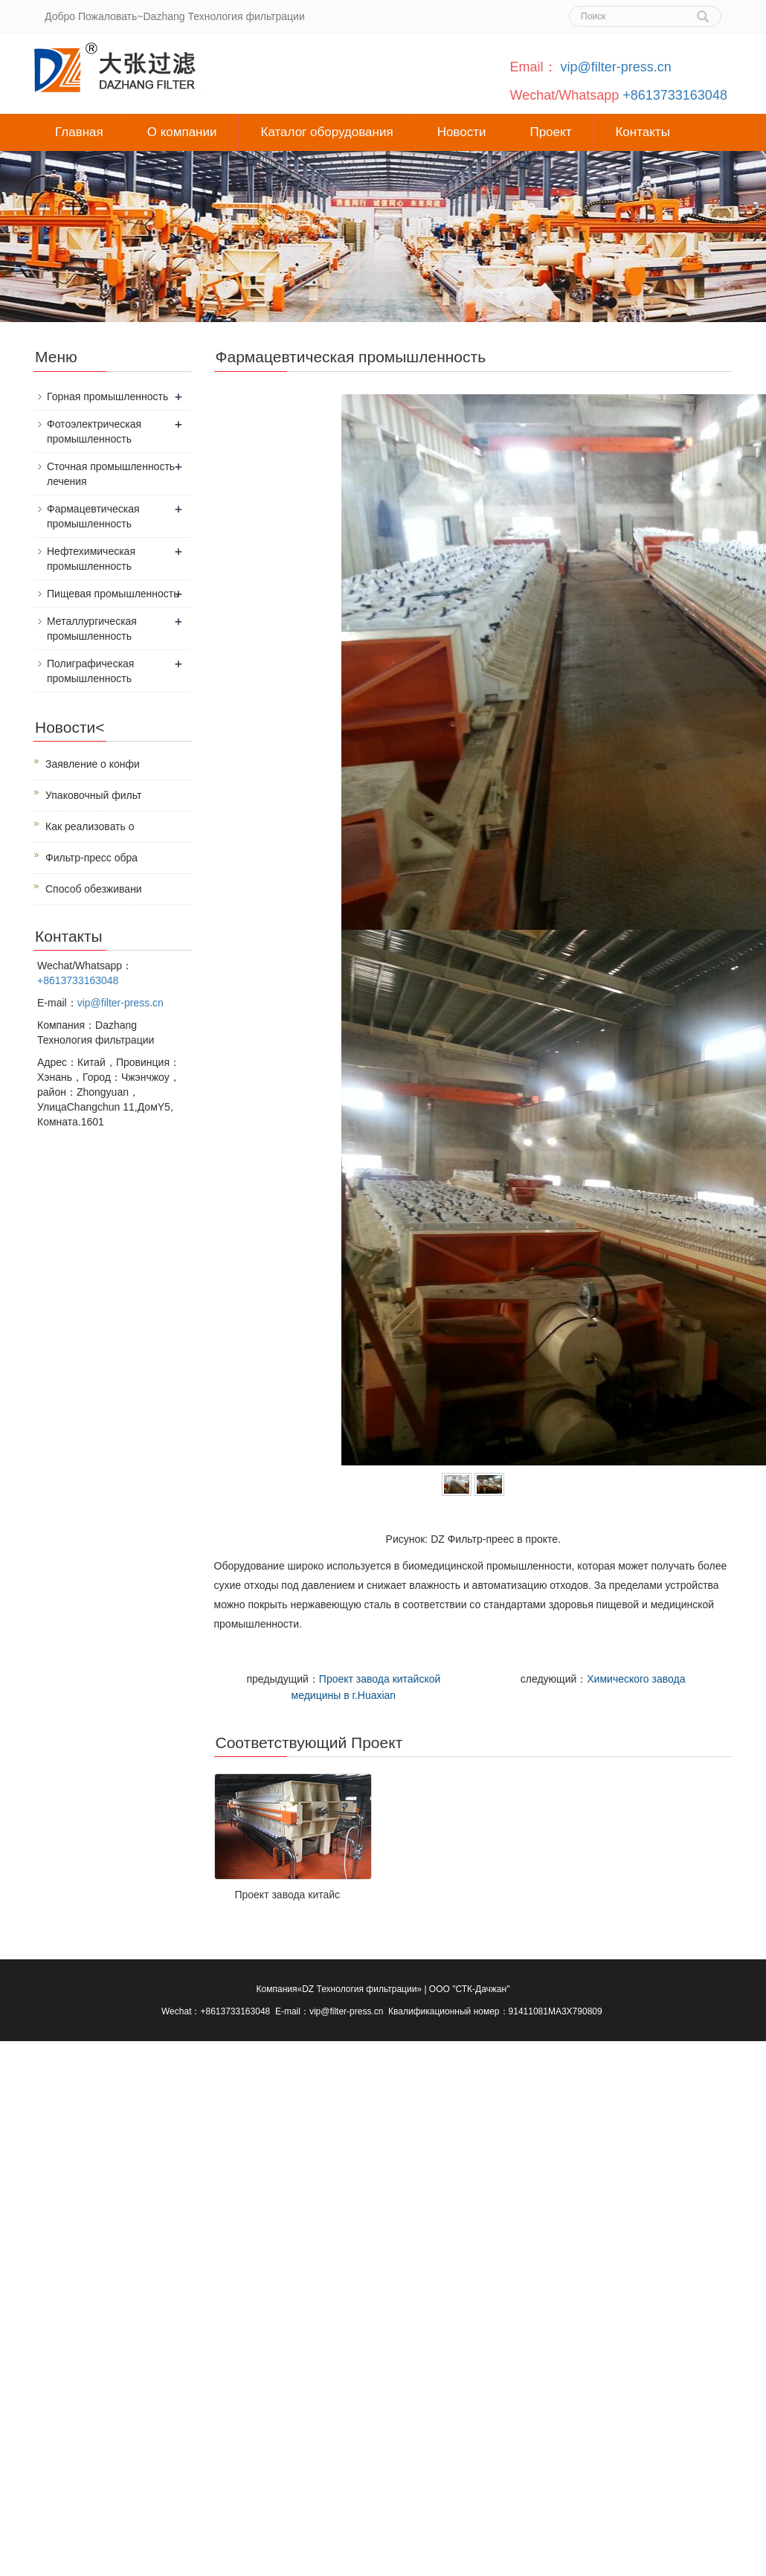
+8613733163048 (674, 95)
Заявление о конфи (92, 764)
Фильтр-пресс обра (91, 858)
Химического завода (636, 1679)
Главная (79, 132)
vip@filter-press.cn (616, 67)
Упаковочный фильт (93, 795)
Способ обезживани (93, 889)
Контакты (642, 132)
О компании (182, 132)
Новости (461, 132)
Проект (550, 132)
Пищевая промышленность (113, 594)
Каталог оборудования (326, 132)
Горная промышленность (107, 396)
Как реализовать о (90, 826)
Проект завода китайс (287, 1895)
